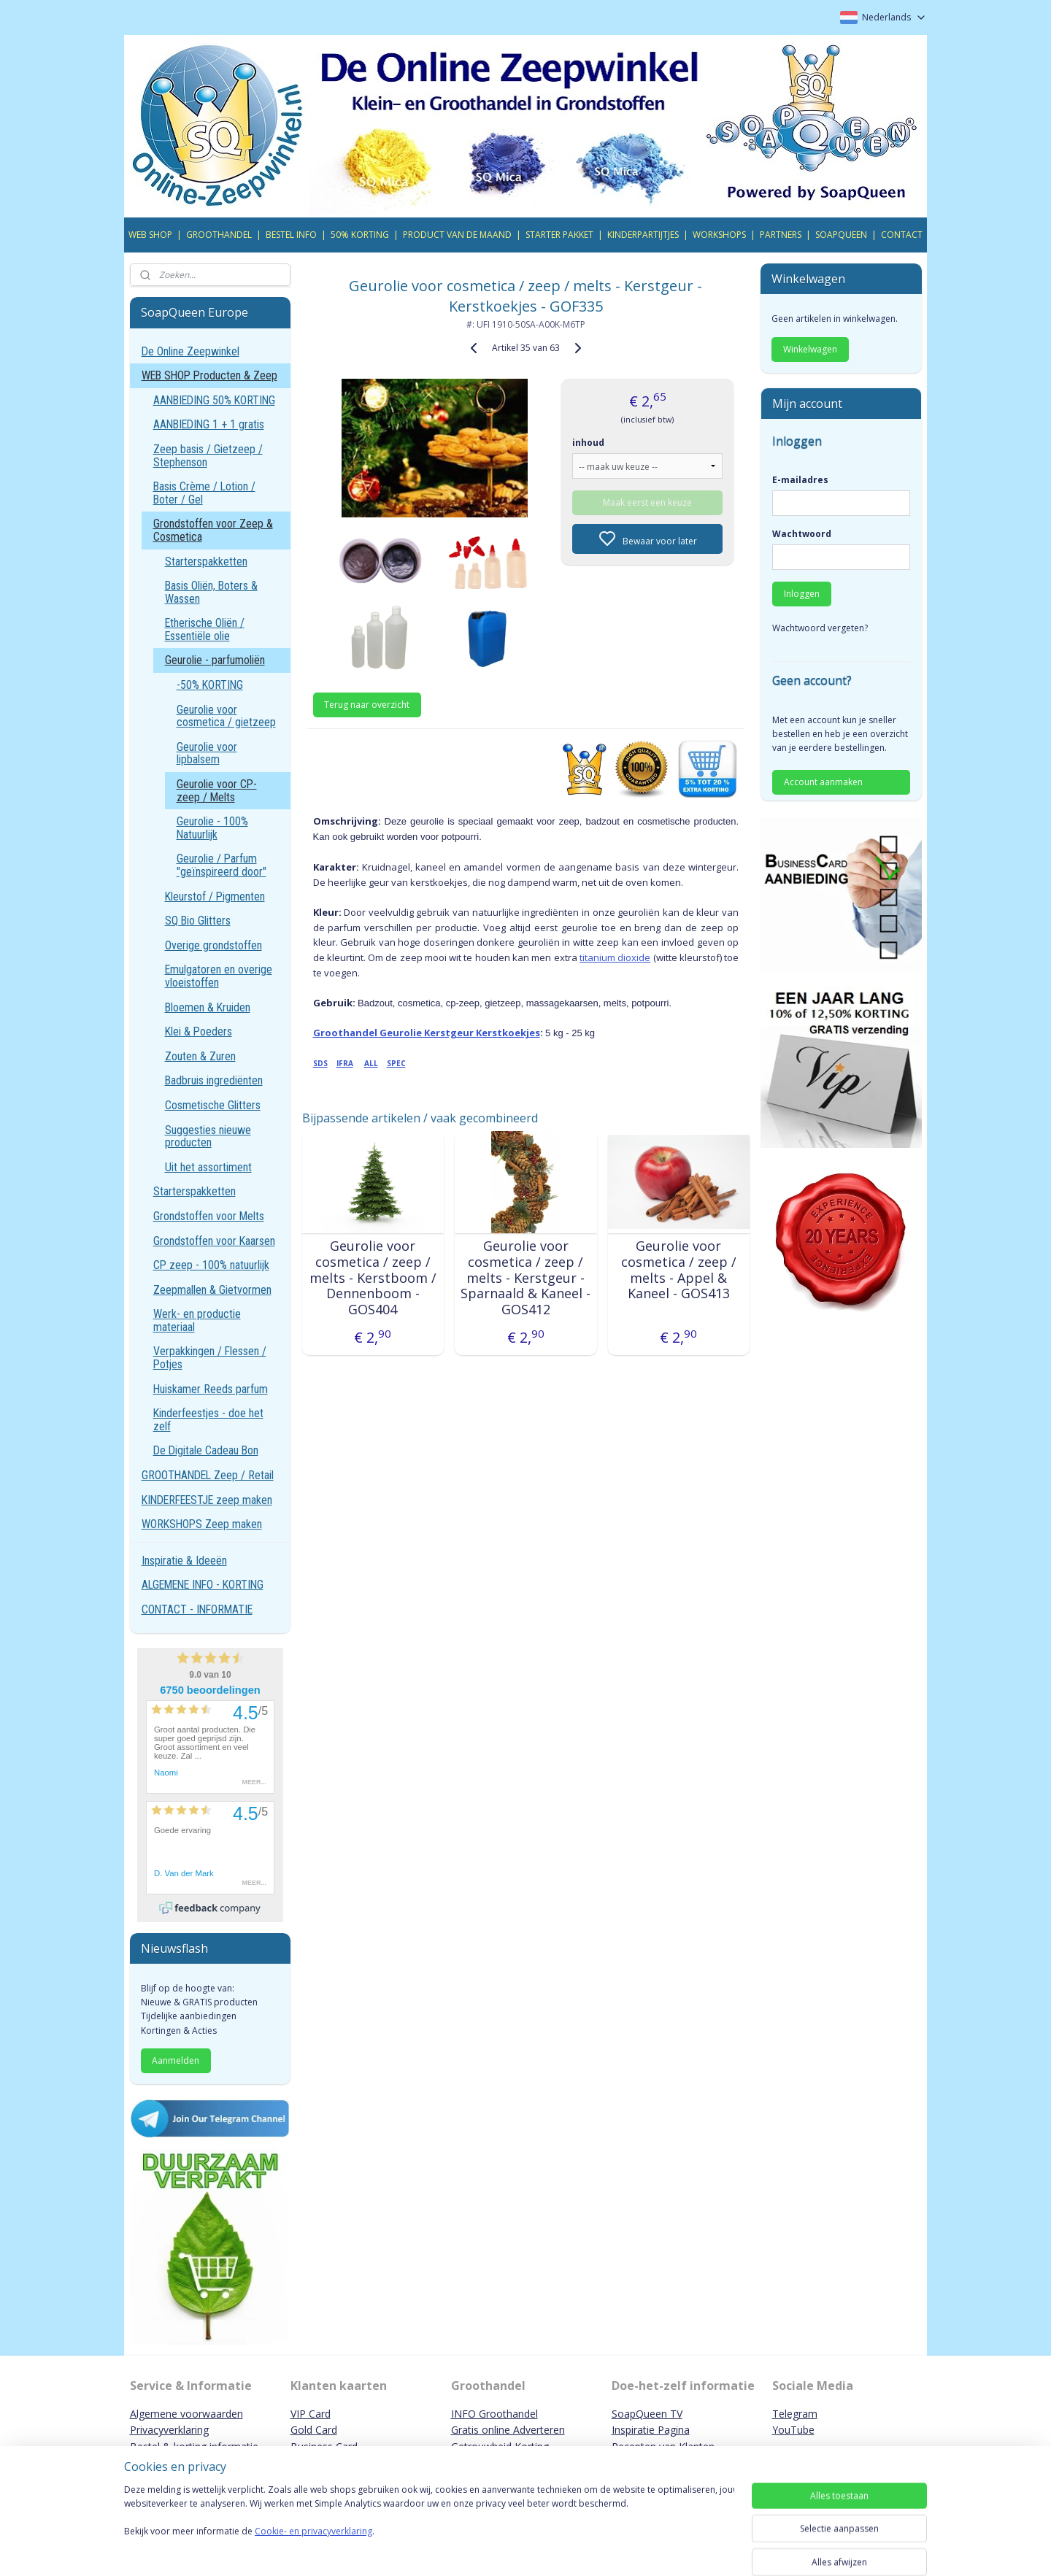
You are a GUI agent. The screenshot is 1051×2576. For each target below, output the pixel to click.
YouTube (793, 2430)
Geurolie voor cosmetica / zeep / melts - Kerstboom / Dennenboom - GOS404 (372, 1277)
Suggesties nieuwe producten (208, 1136)
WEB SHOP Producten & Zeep (209, 375)
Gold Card (313, 2430)
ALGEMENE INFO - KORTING (202, 1585)
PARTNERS (780, 234)
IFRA (344, 1063)
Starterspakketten (206, 561)
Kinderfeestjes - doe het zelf (208, 1419)
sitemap (585, 2549)
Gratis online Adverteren (508, 2430)
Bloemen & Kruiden (207, 1007)
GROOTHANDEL (219, 234)
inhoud (588, 442)
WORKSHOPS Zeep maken (202, 1524)
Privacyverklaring (169, 2430)
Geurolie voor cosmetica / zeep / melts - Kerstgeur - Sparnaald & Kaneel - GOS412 (525, 1277)
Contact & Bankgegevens (190, 2462)
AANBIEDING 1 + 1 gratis (208, 424)
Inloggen (802, 593)
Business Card (324, 2446)
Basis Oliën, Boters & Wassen (211, 592)
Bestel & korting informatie (194, 2446)
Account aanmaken (823, 782)
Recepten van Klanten (663, 2446)
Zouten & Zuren (200, 1056)
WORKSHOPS (719, 234)
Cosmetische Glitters (213, 1105)
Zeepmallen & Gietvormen (212, 1290)
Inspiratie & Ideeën (184, 1560)
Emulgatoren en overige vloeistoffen (218, 976)
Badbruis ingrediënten (214, 1080)
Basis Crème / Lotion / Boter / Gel (204, 492)
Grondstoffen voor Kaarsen (214, 1241)
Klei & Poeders (198, 1031)
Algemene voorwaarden (186, 2414)
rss (615, 2549)
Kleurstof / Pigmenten (215, 896)
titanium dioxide (615, 957)
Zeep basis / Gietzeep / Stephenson (208, 455)
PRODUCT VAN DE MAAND (457, 234)
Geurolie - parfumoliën (215, 660)
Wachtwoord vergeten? (820, 628)
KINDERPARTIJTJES (643, 234)
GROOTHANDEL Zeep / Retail (208, 1475)
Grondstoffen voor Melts (208, 1216)
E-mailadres (800, 480)
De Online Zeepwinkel (190, 351)
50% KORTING (360, 234)
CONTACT (902, 234)
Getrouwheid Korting (500, 2446)
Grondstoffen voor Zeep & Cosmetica (213, 530)
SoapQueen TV (647, 2414)
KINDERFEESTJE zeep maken (207, 1500)
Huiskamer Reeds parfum (210, 1389)
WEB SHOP (150, 234)
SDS (319, 1063)
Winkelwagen (810, 349)
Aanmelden (175, 2060)
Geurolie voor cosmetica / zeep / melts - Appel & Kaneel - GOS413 (678, 1269)
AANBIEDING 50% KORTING (214, 400)
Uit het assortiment (208, 1167)
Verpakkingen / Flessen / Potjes (209, 1357)
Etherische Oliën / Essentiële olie (205, 629)
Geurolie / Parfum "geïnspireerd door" (221, 865)
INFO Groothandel (494, 2414)
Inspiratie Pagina (651, 2430)
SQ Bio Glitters (198, 921)
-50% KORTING (210, 685)
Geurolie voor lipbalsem (207, 753)
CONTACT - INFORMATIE (197, 1609)
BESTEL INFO (291, 234)
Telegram (794, 2414)
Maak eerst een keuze (647, 502)
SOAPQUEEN (841, 234)
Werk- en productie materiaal (197, 1320)
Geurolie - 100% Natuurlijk (212, 827)
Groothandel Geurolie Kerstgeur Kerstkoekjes (425, 1032)
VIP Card (310, 2414)
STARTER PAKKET (559, 234)
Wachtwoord (801, 534)
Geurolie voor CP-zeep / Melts (217, 790)
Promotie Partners (495, 2462)
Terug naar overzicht (366, 704)
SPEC (395, 1063)
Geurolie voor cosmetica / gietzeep (226, 716)
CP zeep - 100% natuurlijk (211, 1265)
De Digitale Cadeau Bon (205, 1450)
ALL (370, 1063)
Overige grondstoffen (213, 945)
